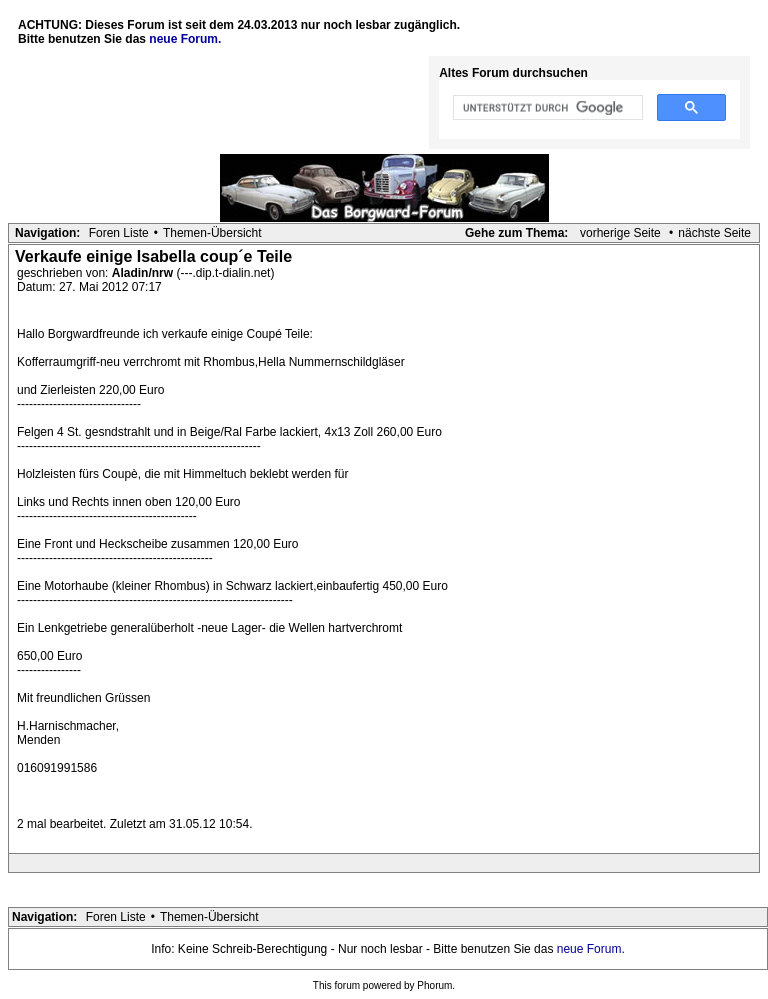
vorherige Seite (620, 233)
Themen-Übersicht (212, 233)
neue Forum (589, 949)
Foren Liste (119, 233)
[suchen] (546, 108)
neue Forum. (185, 39)
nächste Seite (714, 233)
